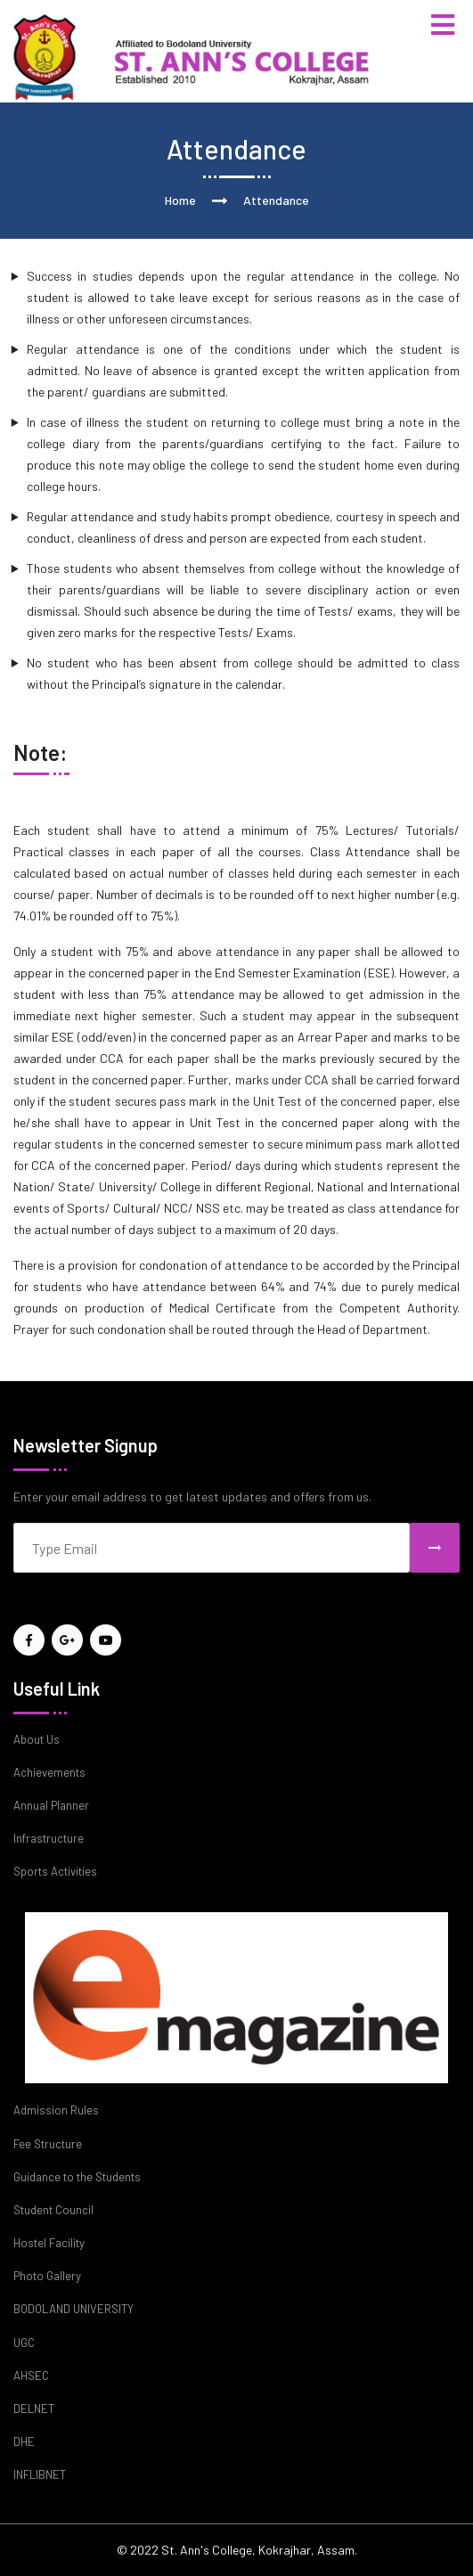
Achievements (49, 1772)
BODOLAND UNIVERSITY (73, 2309)
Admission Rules (56, 2110)
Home (180, 200)
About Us (36, 1739)
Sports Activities (55, 1871)
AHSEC (31, 2375)
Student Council (53, 2210)
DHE (24, 2441)
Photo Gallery (47, 2276)
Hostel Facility (49, 2243)
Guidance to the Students (77, 2177)
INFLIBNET (39, 2474)
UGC (24, 2342)
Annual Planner (51, 1805)
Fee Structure (47, 2144)
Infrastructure (48, 1838)
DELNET (33, 2408)
